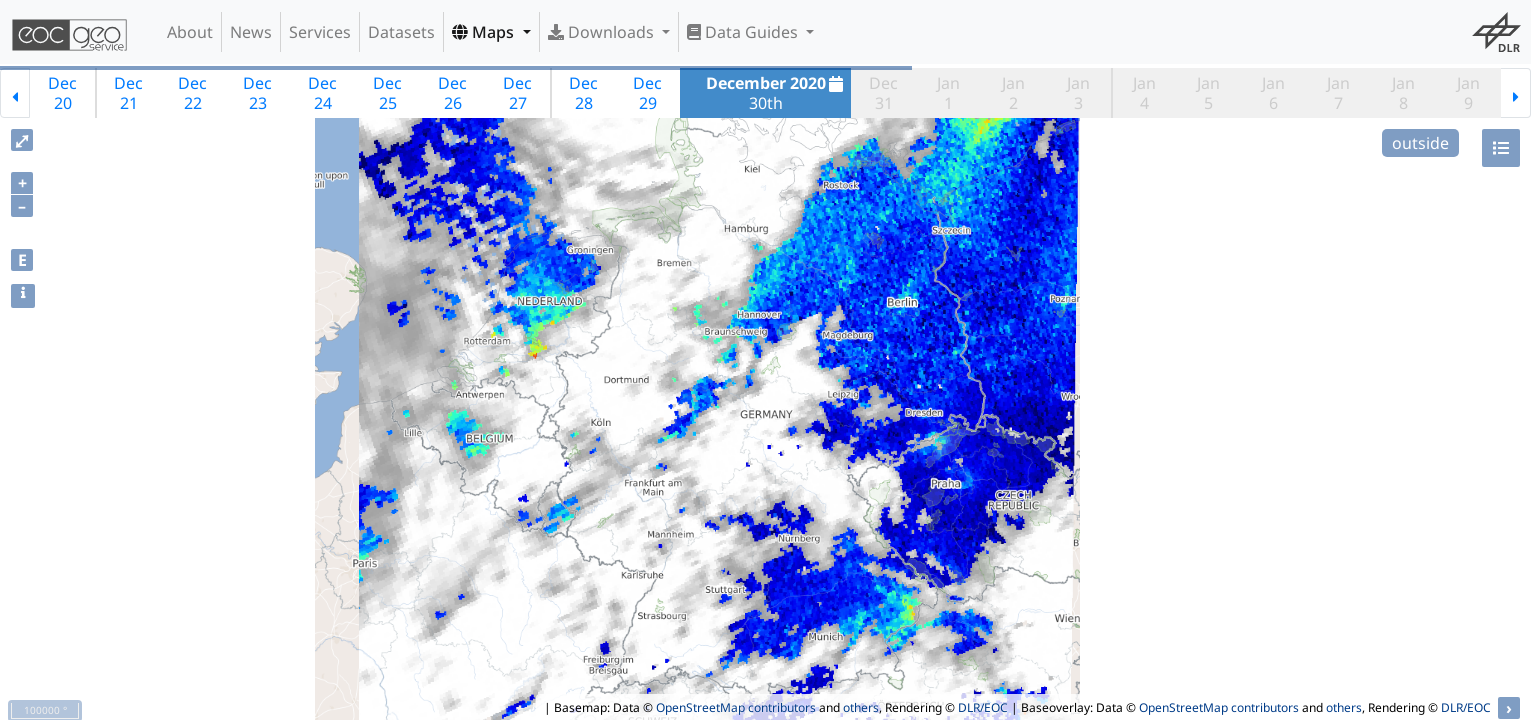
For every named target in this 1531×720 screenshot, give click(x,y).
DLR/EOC (983, 707)
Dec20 (62, 93)
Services (320, 32)
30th (777, 93)
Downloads (603, 32)
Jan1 (948, 93)
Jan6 (1273, 93)
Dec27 (517, 93)
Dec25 (387, 93)
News (251, 32)
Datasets (401, 32)
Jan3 (1078, 93)
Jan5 (1208, 93)
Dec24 (322, 93)
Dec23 (257, 93)
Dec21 (128, 93)
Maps (485, 32)
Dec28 (583, 93)
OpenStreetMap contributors (736, 707)
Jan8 (1403, 93)
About (190, 32)
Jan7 (1338, 93)
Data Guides (744, 32)
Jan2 (1013, 93)
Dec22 (192, 93)
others (861, 707)
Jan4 (1144, 93)
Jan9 (1468, 93)
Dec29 (647, 93)
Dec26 (452, 93)
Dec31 (883, 93)
